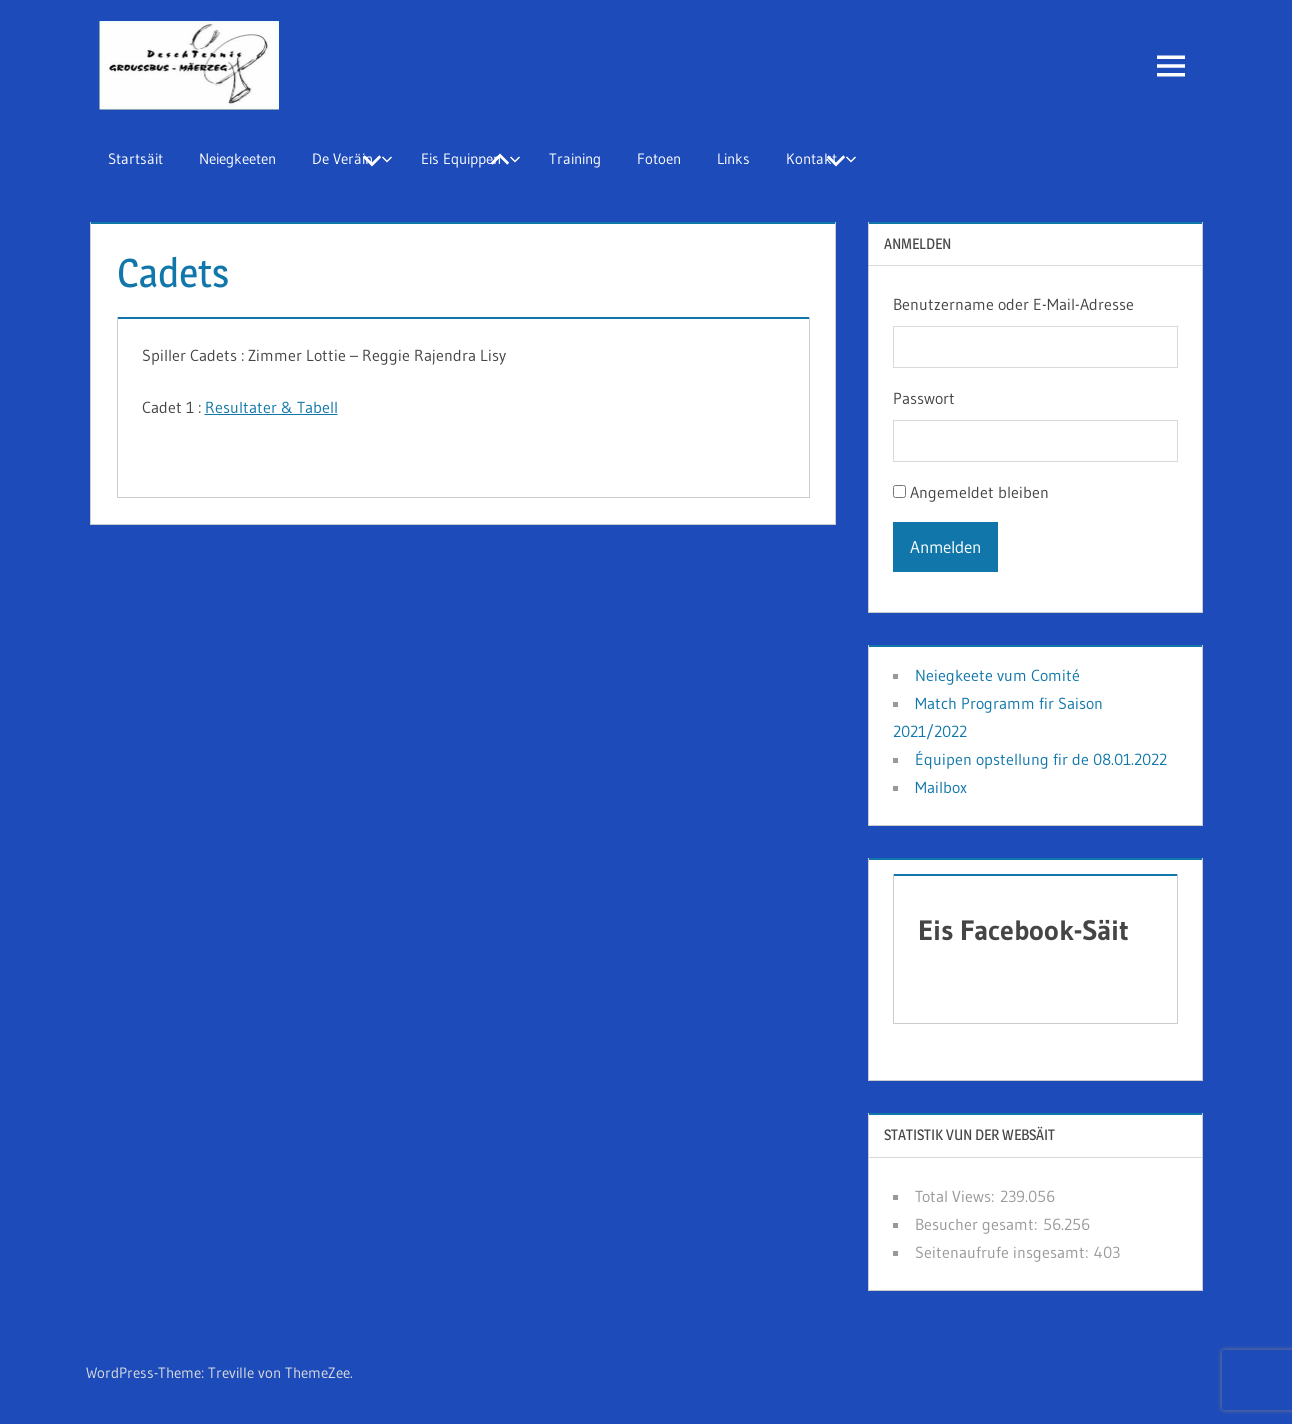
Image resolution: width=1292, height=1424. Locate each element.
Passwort (924, 398)
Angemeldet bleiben (979, 492)
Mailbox (941, 787)
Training (575, 158)
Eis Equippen (471, 158)
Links (733, 158)
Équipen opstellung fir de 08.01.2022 (1041, 759)
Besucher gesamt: (979, 1224)
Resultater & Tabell (271, 407)
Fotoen (659, 158)
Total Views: (957, 1196)
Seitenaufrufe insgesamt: (1004, 1252)
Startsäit (135, 158)
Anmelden (945, 546)
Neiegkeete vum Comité (997, 675)
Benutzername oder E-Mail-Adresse (1013, 304)
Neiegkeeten (237, 158)
